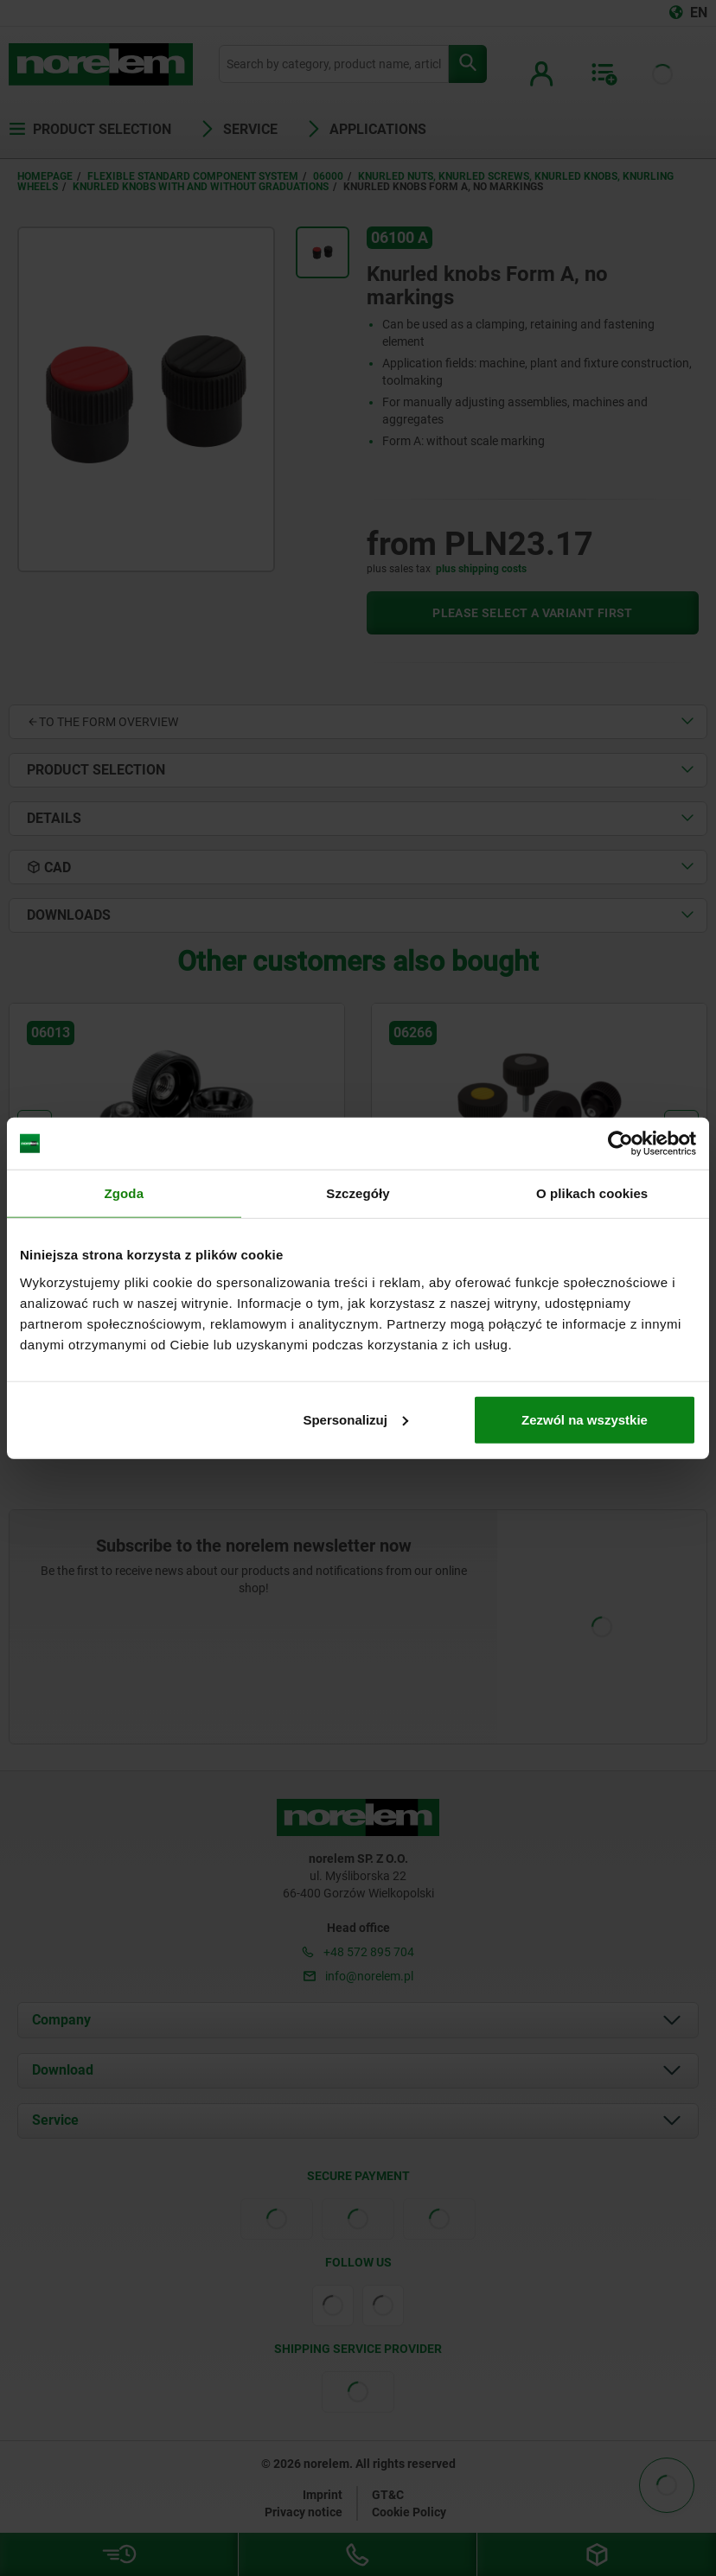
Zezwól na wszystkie (584, 1419)
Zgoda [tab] (124, 1193)
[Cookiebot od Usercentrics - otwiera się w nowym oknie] (620, 1144)
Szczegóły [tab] (357, 1193)
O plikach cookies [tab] (592, 1193)
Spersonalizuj (355, 1419)
